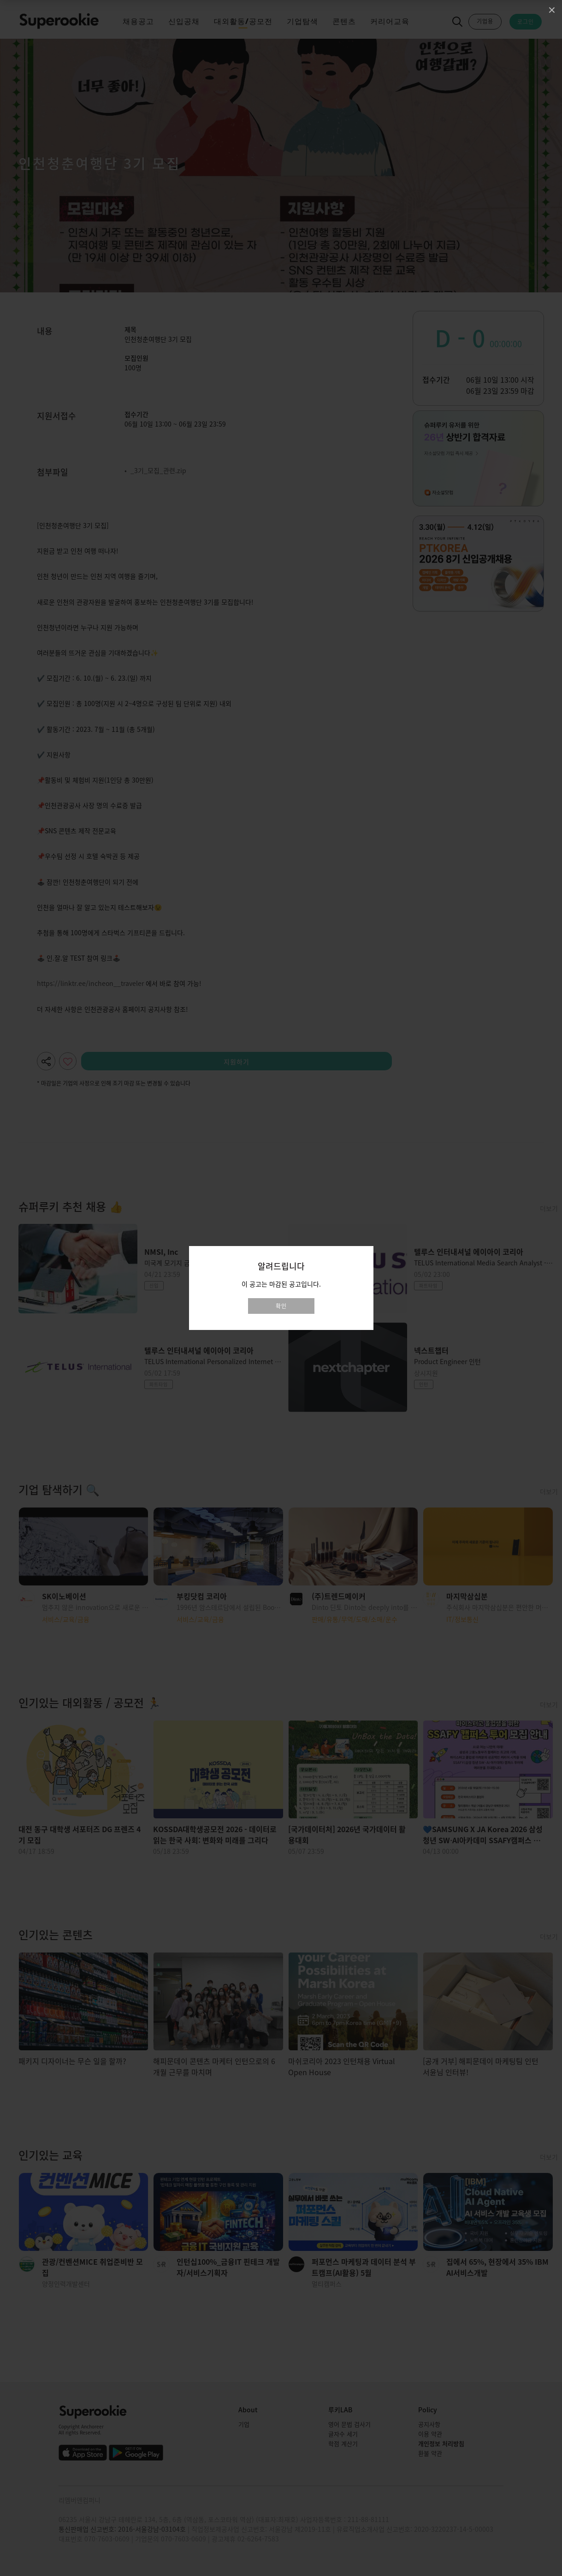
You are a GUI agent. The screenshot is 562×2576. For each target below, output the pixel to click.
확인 (281, 1306)
